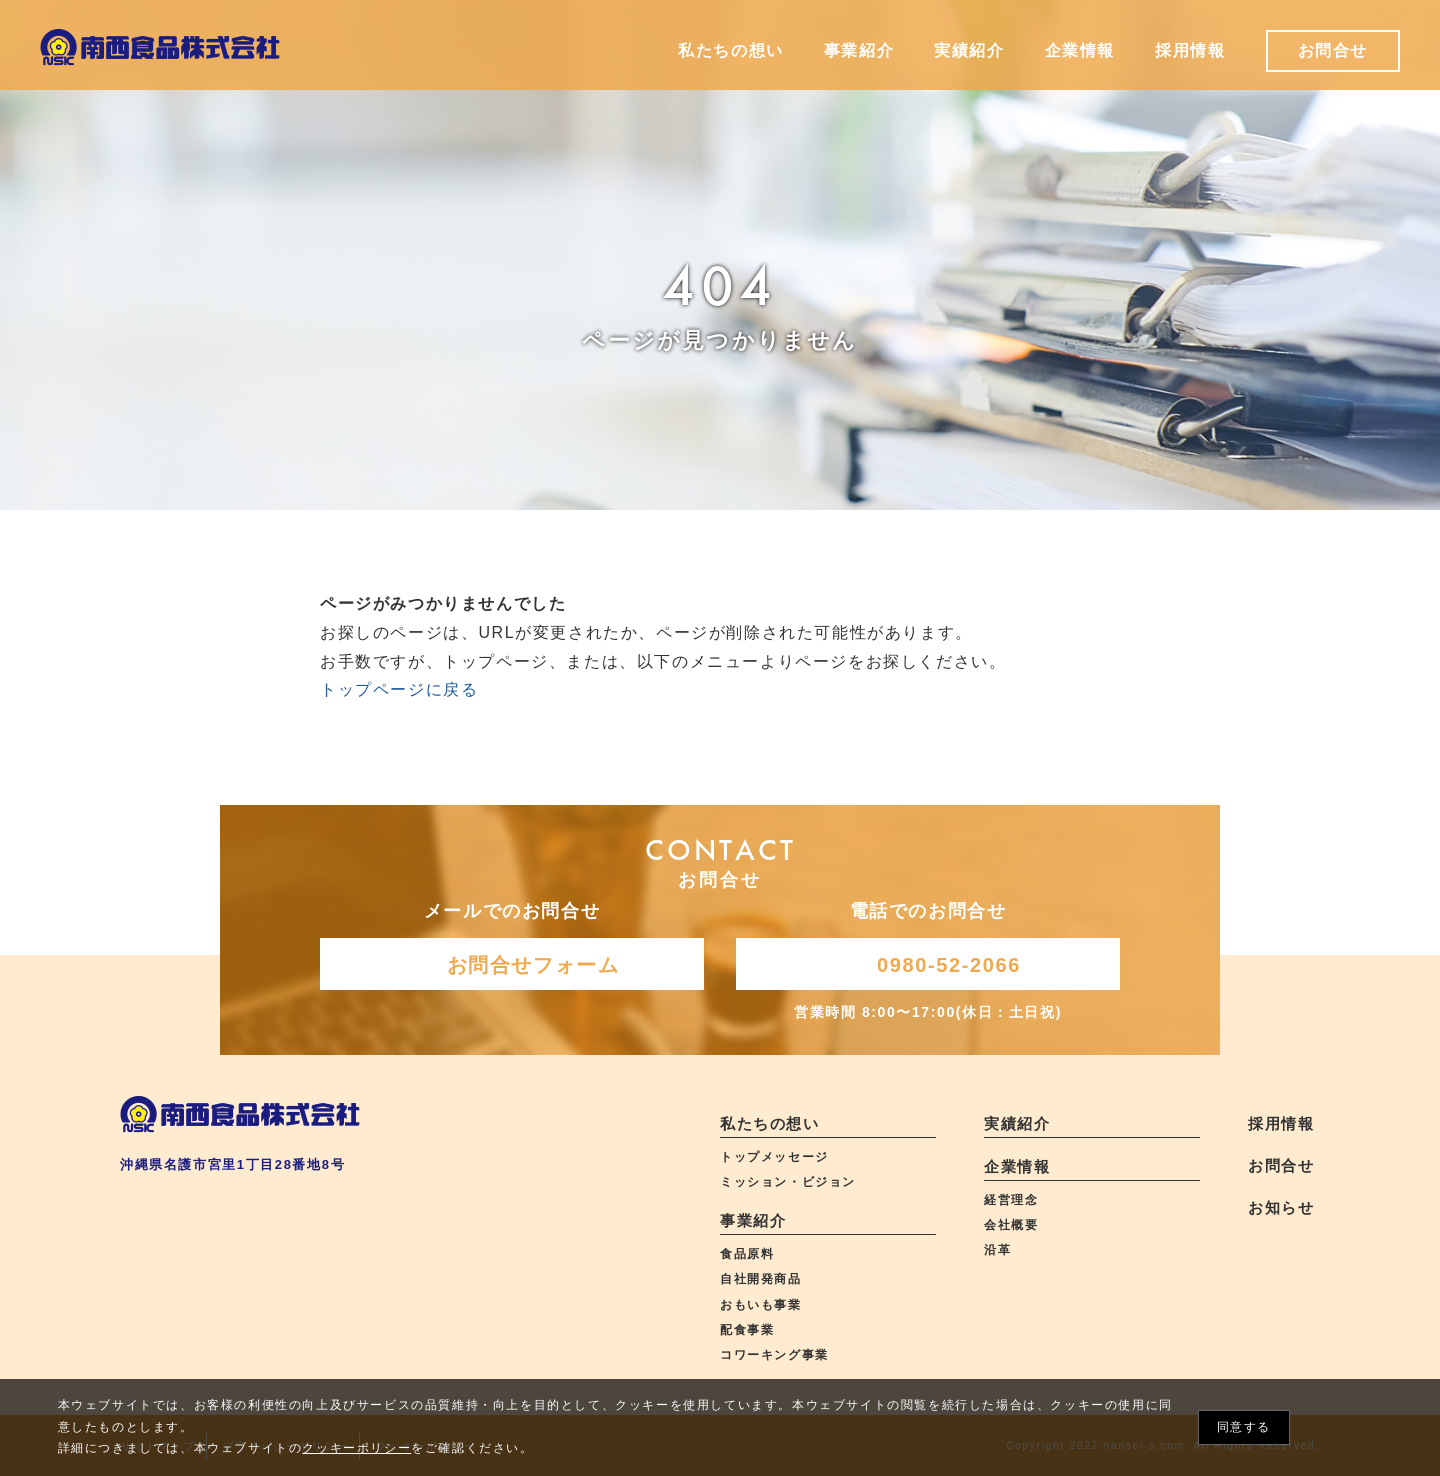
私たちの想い (770, 1123)
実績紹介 (1017, 1123)
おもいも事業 (761, 1305)
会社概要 (1011, 1225)
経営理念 (1011, 1200)
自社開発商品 (761, 1279)
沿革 (997, 1250)
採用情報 (1281, 1123)
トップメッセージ (774, 1157)
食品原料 (747, 1254)
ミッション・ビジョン (788, 1182)
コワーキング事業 (774, 1355)
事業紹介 (753, 1220)
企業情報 (1017, 1166)
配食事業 (747, 1330)
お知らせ (1281, 1207)
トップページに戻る (399, 689)
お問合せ (1281, 1165)
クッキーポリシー (356, 1448)
